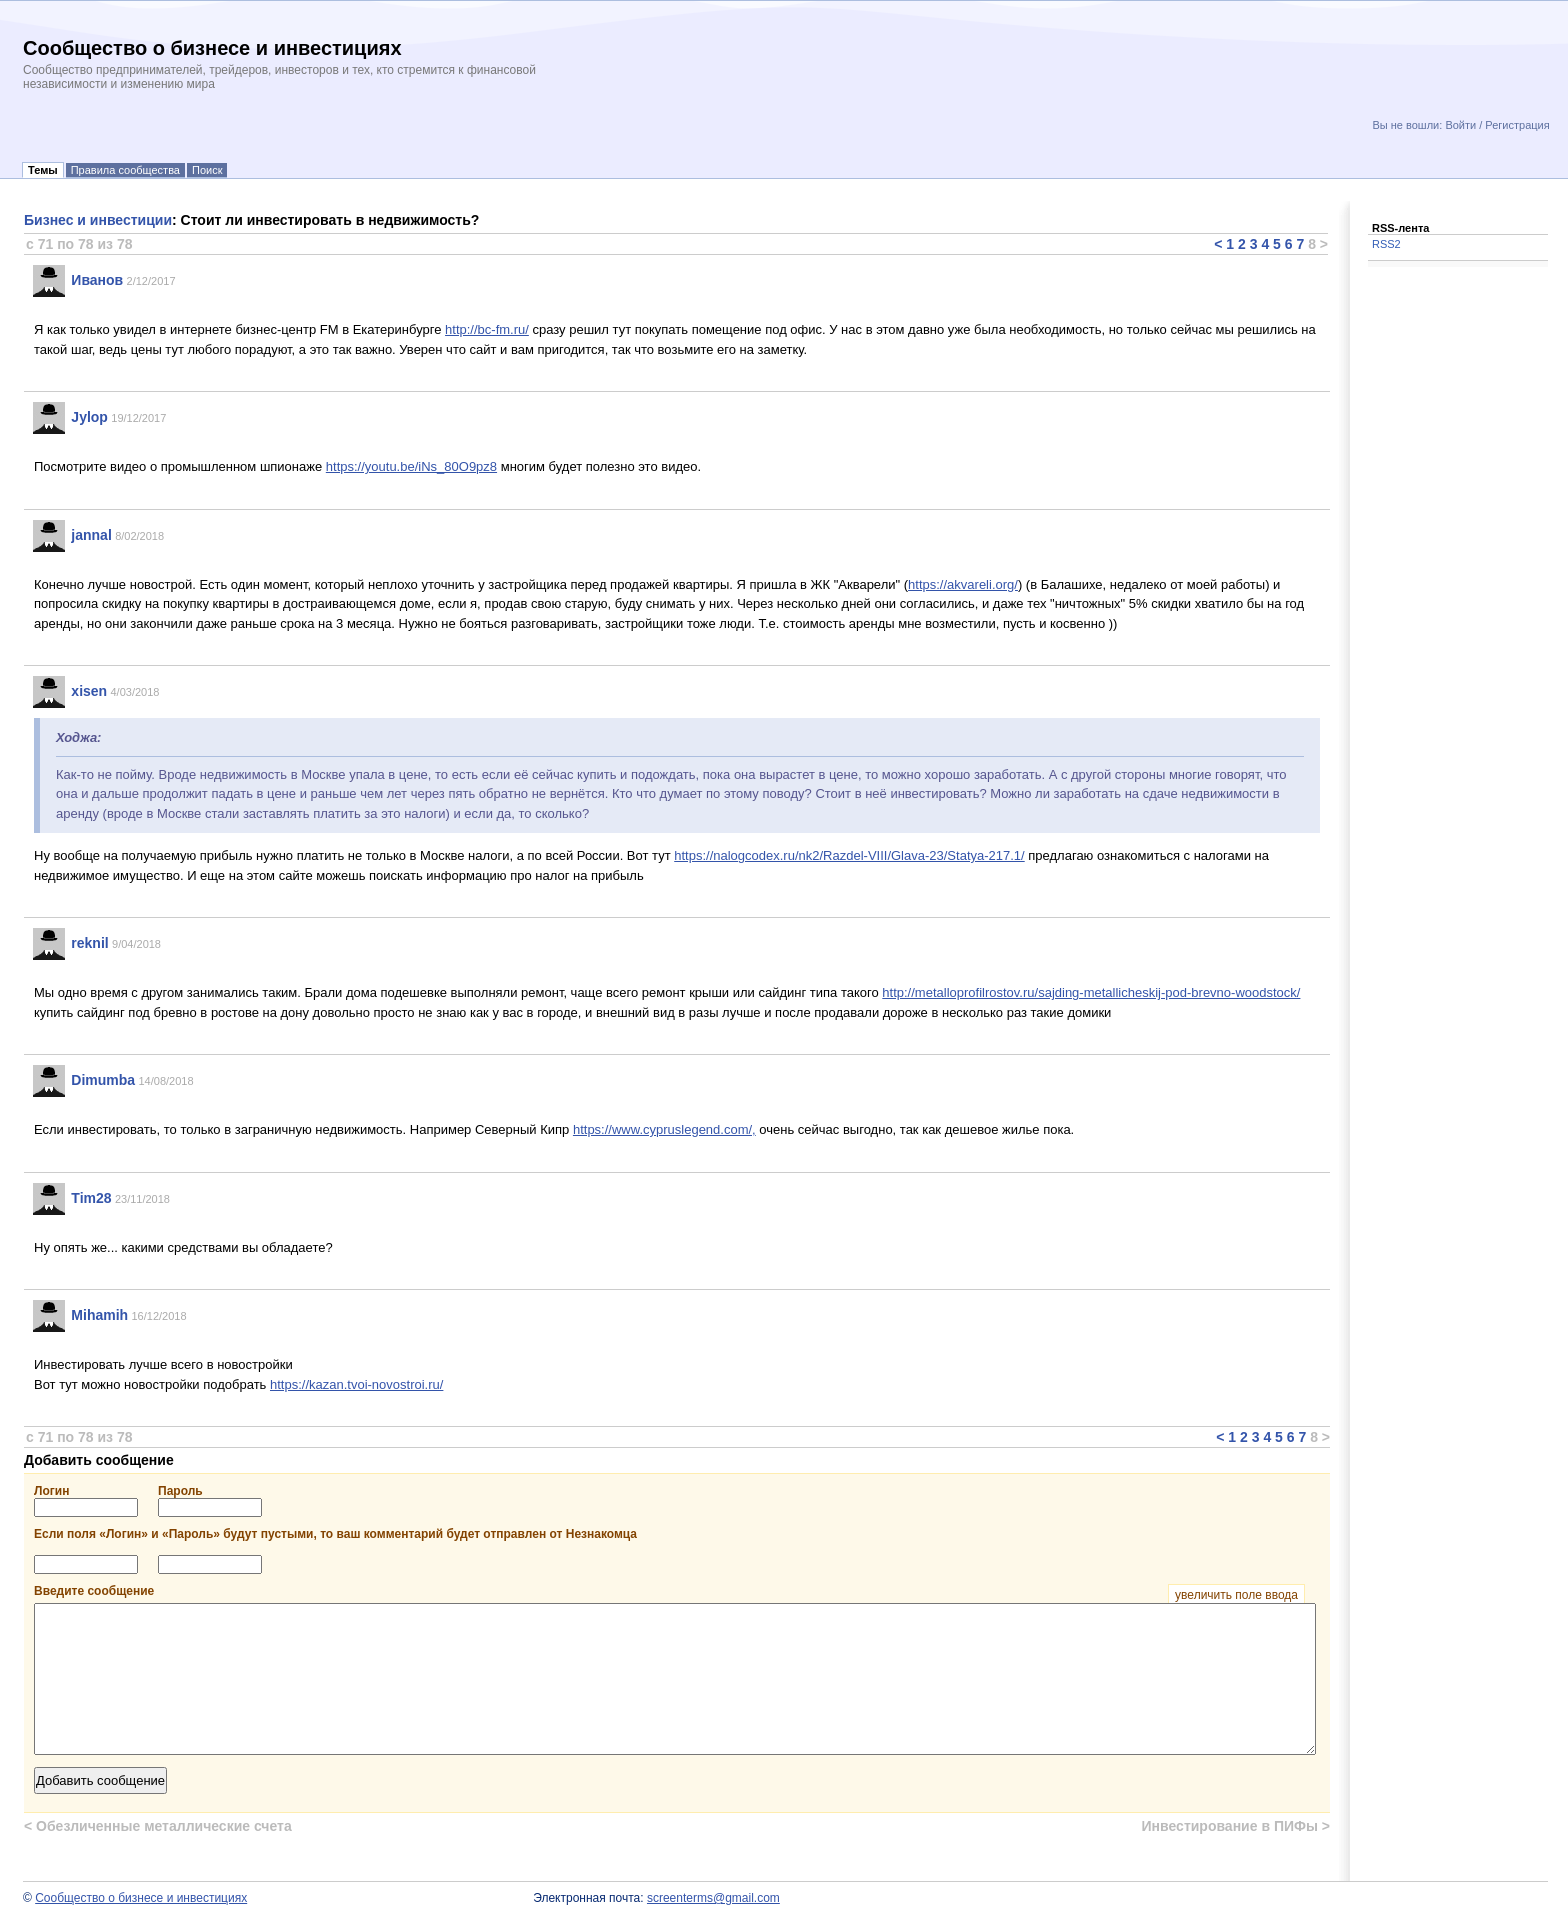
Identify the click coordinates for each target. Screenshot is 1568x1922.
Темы (43, 170)
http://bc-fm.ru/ (487, 329)
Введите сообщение (669, 1591)
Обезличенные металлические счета (158, 1826)
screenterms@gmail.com (713, 1898)
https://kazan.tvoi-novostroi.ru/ (356, 1384)
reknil (89, 943)
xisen (89, 691)
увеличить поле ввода (1236, 1595)
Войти (1460, 125)
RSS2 (1386, 244)
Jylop (89, 417)
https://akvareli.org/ (963, 584)
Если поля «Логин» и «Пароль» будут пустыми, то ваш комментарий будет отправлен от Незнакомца (335, 1534)
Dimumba (103, 1080)
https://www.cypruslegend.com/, (664, 1129)
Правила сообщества (125, 170)
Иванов (97, 280)
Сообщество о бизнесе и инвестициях (141, 1898)
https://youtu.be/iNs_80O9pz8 (411, 466)
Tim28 (91, 1198)
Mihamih (99, 1315)
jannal (91, 535)
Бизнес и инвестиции (98, 220)
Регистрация (1517, 125)
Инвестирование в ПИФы (1236, 1826)
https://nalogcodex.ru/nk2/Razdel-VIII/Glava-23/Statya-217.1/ (849, 855)
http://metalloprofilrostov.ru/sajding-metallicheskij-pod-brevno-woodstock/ (1091, 992)
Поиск (207, 170)
